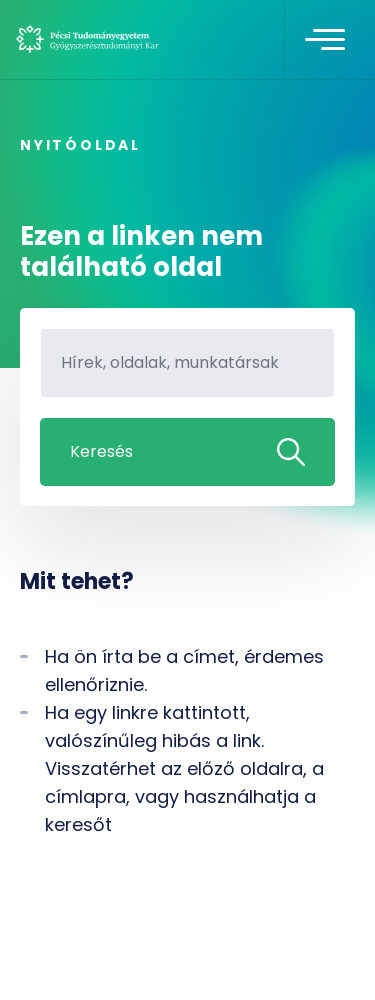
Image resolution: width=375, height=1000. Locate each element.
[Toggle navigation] (325, 40)
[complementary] (329, 954)
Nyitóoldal (80, 145)
